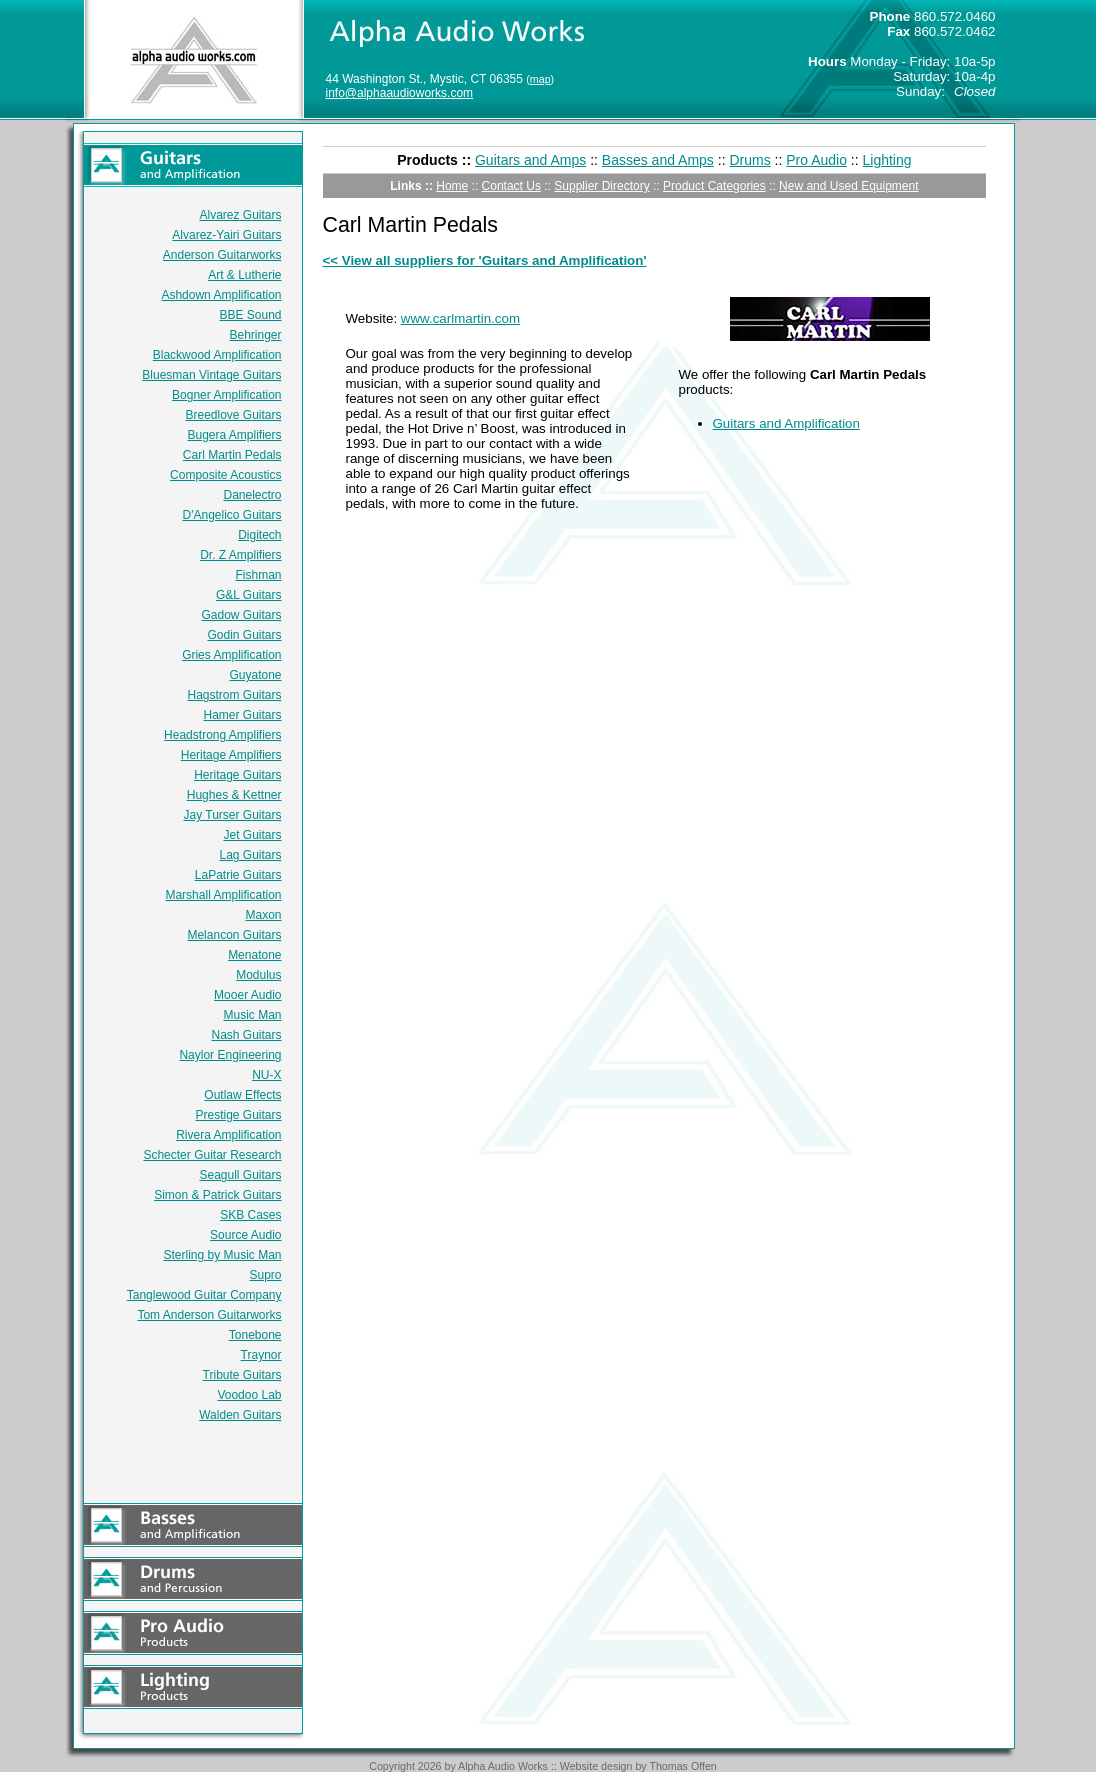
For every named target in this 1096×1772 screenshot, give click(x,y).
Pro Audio (816, 160)
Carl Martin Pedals (232, 455)
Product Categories (714, 186)
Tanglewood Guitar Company (204, 1295)
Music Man (252, 1015)
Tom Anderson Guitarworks (209, 1315)
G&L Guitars (249, 595)
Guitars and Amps (530, 160)
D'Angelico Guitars (232, 515)
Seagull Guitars (240, 1175)
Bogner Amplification (226, 395)
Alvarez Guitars (240, 215)
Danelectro (252, 495)
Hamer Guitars (242, 715)
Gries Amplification (231, 655)
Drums (749, 160)
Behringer (255, 335)
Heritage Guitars (237, 775)
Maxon (263, 915)
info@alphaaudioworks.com (400, 93)
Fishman (258, 575)
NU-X (266, 1075)
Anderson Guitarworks (222, 255)
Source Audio (245, 1235)
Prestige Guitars (238, 1115)
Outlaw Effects (242, 1095)
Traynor (261, 1355)
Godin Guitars (244, 635)
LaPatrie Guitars (238, 875)
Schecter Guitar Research (212, 1155)
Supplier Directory (601, 186)
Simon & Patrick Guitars (217, 1195)
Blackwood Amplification (217, 355)
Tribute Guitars (242, 1375)
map (540, 79)
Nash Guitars (246, 1035)
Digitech (259, 535)
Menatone (254, 955)
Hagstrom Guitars (234, 695)
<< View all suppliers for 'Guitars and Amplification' (485, 260)
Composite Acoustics (225, 475)
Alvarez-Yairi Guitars (226, 235)
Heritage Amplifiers (231, 755)
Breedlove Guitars (233, 415)
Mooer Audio (247, 995)
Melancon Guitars (234, 935)
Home (452, 186)
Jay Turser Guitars (232, 815)
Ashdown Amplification (221, 295)
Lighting (887, 160)
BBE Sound (250, 315)
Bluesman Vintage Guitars (211, 375)
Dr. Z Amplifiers (240, 555)
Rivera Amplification (228, 1135)
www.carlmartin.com (460, 318)
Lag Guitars (250, 855)
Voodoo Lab (249, 1395)
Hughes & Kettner (234, 795)
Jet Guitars (252, 835)
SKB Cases (250, 1215)
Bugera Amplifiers (234, 435)
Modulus (258, 975)
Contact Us (511, 186)
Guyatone (255, 675)
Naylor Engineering (230, 1055)
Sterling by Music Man (222, 1255)
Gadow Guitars (241, 615)
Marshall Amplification (223, 895)
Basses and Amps (658, 160)
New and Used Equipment (848, 186)
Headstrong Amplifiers (222, 735)
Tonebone (255, 1335)
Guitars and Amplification (786, 423)
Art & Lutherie (244, 275)
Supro (265, 1275)
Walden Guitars (240, 1415)
